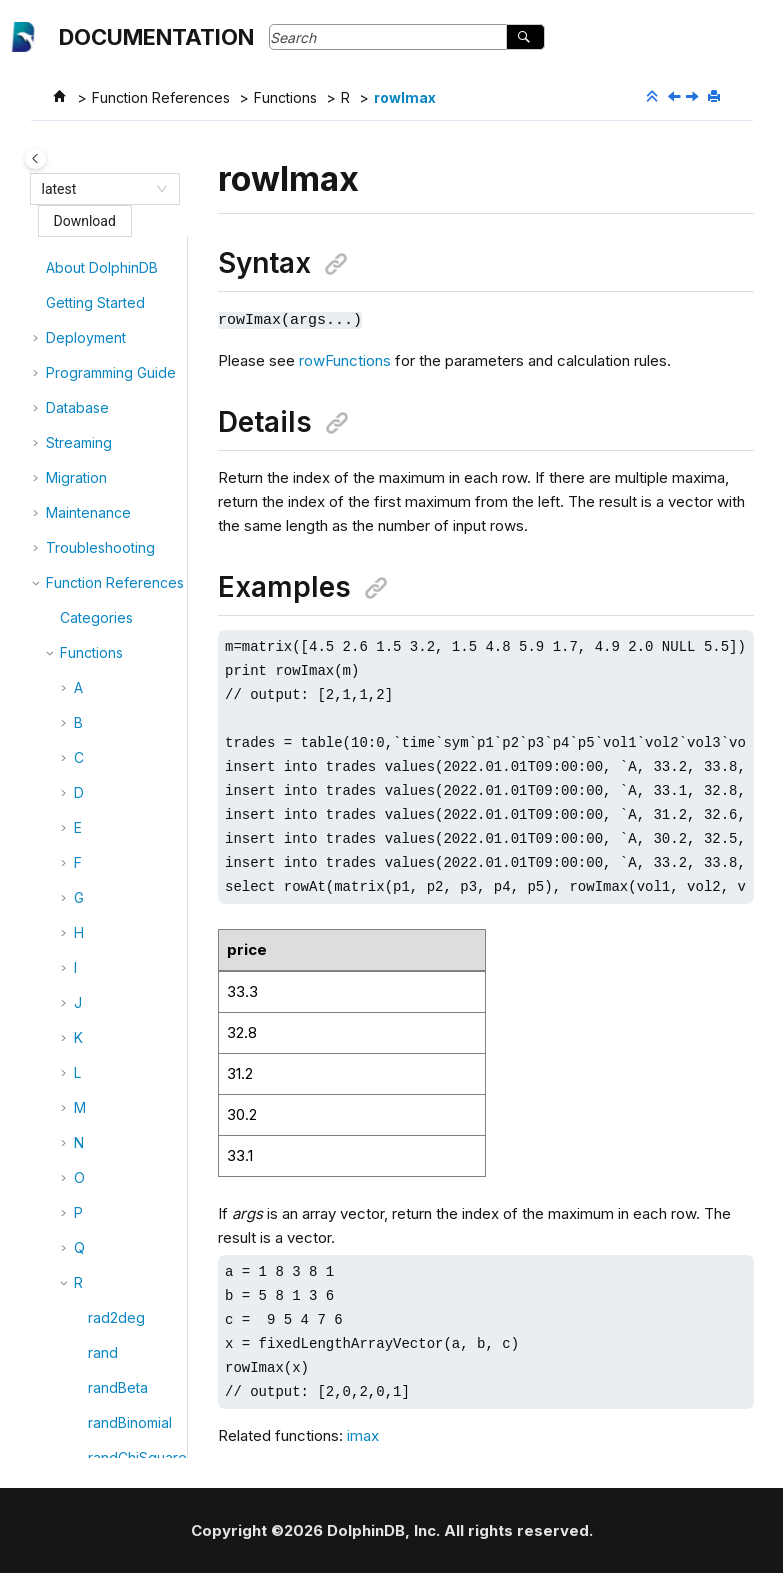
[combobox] (96, 189)
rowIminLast (126, 619)
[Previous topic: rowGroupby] (676, 97)
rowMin (112, 787)
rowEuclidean (132, 346)
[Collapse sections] (654, 97)
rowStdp (116, 1242)
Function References (161, 97)
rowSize (115, 1137)
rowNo (110, 927)
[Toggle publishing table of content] (35, 158)
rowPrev (116, 997)
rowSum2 (118, 1312)
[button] (80, 249)
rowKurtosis (126, 654)
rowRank (117, 1067)
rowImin (113, 584)
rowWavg (119, 1452)
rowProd (116, 1032)
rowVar (111, 1382)
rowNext (116, 892)
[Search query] (407, 37)
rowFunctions (345, 359)
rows (104, 1102)
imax (363, 1434)
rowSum (114, 1277)
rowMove (119, 822)
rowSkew (119, 1172)
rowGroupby (129, 479)
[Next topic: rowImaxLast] (694, 97)
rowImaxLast (128, 549)
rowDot (112, 311)
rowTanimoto (130, 1347)
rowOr (108, 962)
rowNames (123, 857)
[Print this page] (716, 97)
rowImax (405, 97)
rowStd (111, 1207)
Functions (285, 97)
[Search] (525, 37)
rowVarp (116, 1417)
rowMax (114, 689)
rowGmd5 (119, 444)
